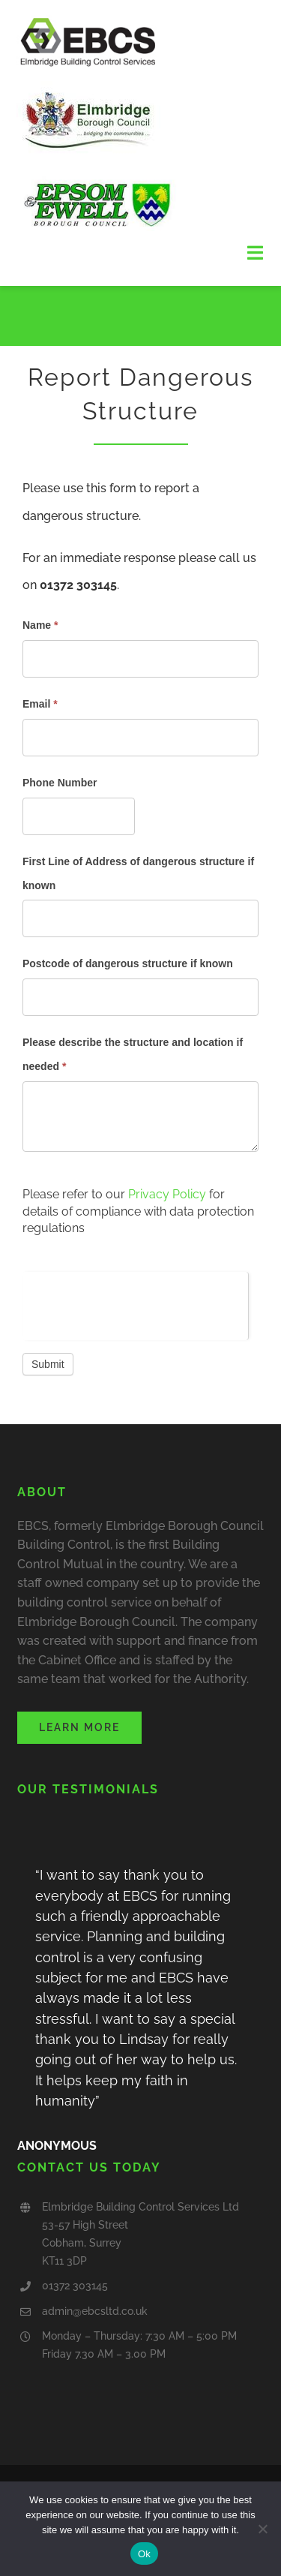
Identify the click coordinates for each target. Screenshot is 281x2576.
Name (40, 625)
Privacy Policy (167, 1194)
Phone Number (59, 783)
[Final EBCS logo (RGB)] (87, 21)
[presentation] (135, 1301)
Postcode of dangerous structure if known (127, 963)
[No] (262, 2528)
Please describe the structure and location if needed (132, 1054)
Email (40, 704)
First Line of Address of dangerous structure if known (138, 873)
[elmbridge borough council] (91, 75)
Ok (144, 2553)
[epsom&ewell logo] (98, 178)
